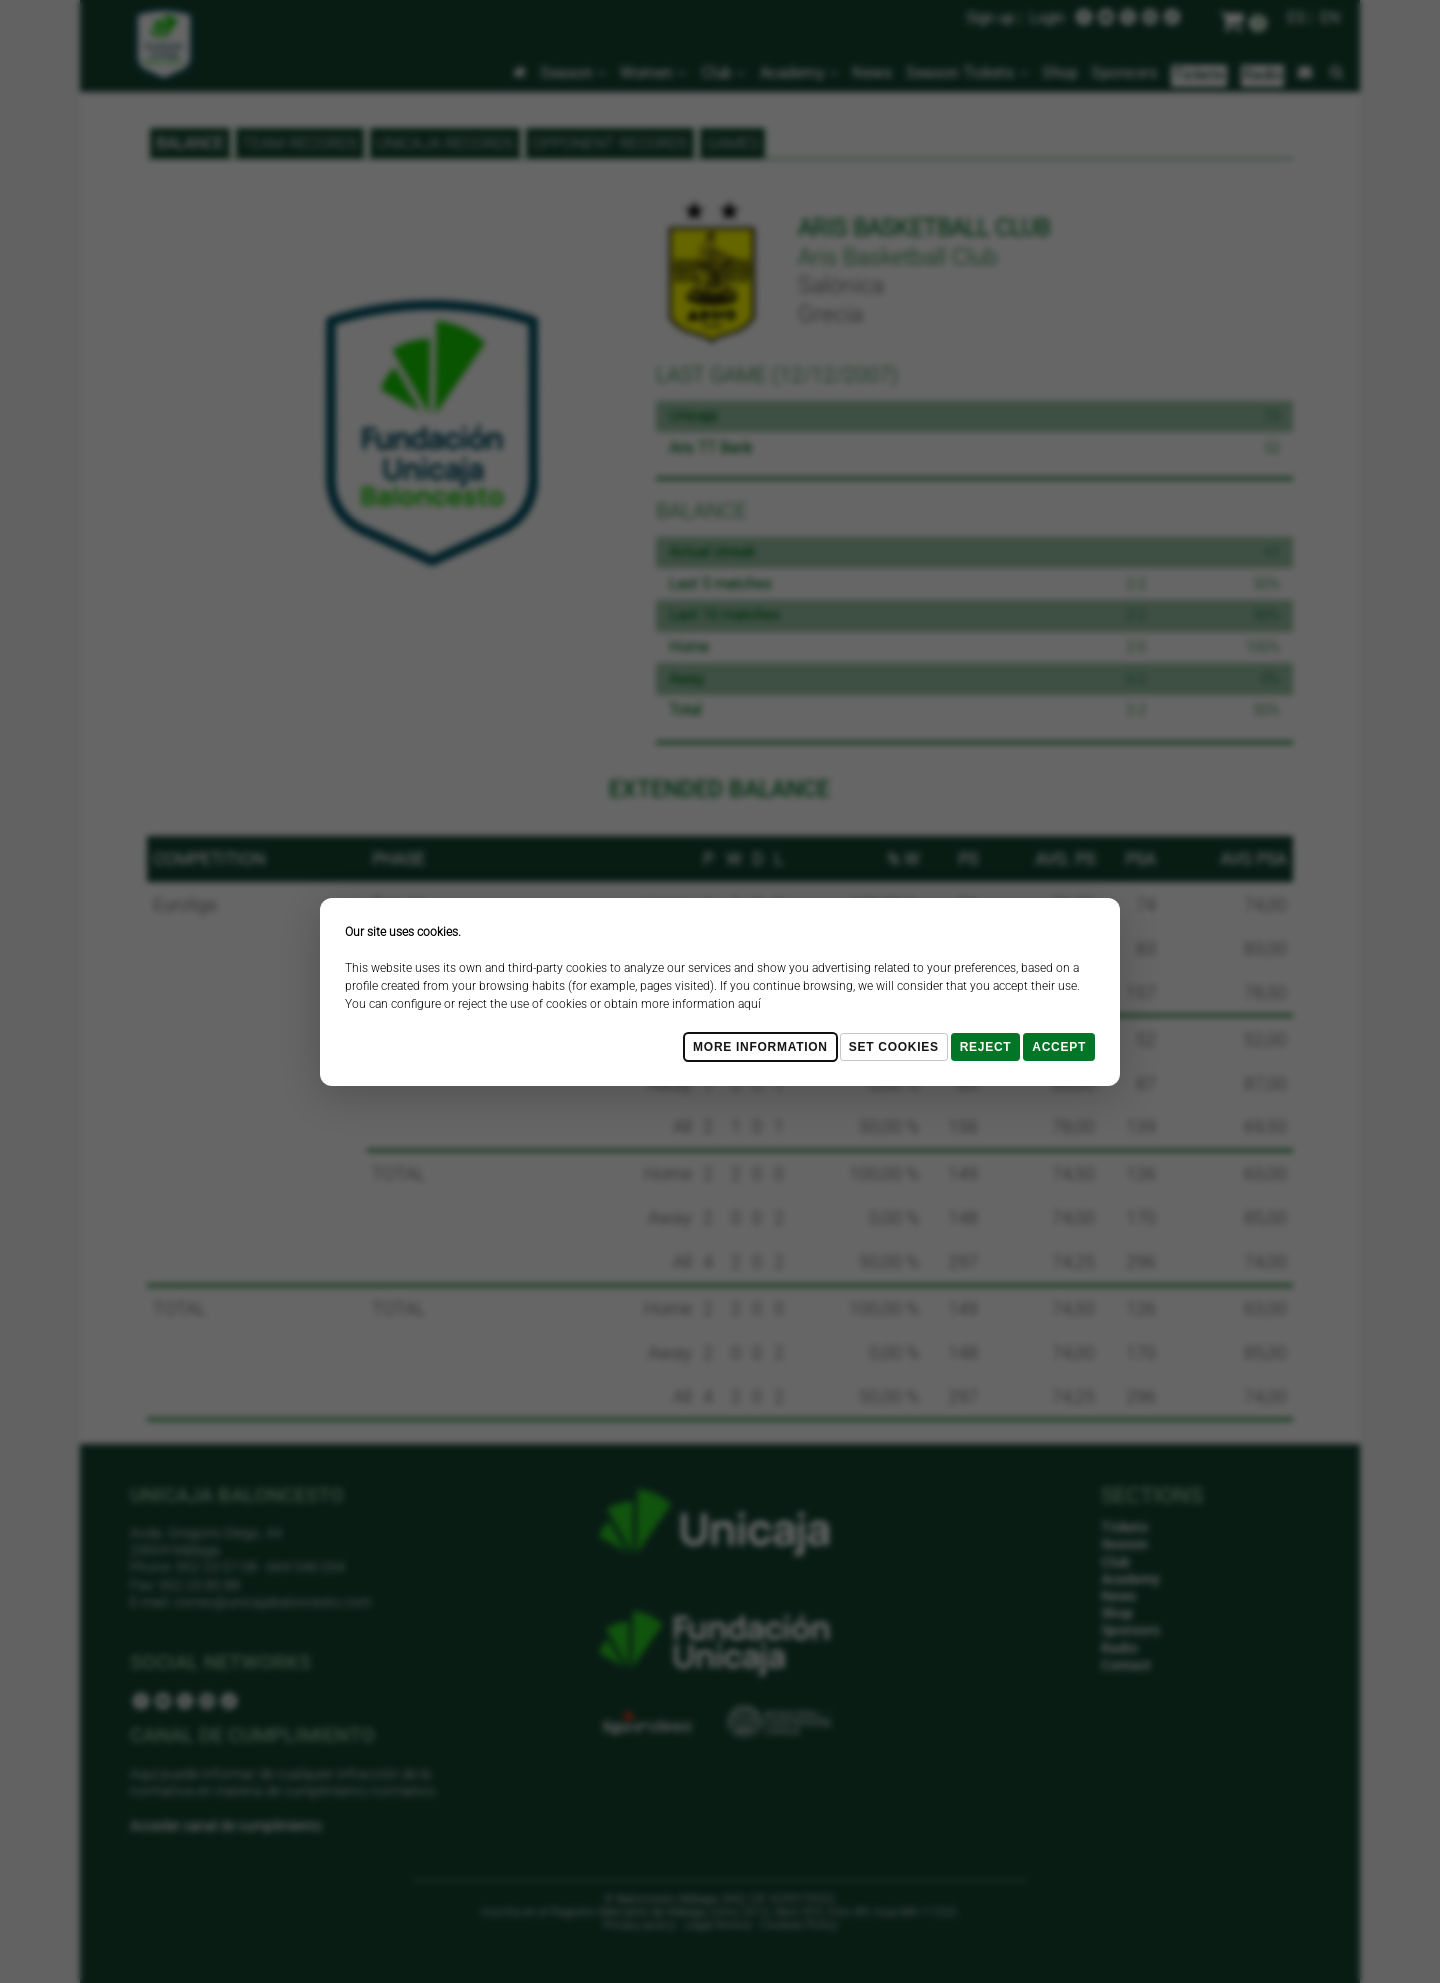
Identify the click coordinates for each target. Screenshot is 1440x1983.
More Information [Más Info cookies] (760, 1047)
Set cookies (894, 1047)
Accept (1059, 1047)
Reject (986, 1047)
